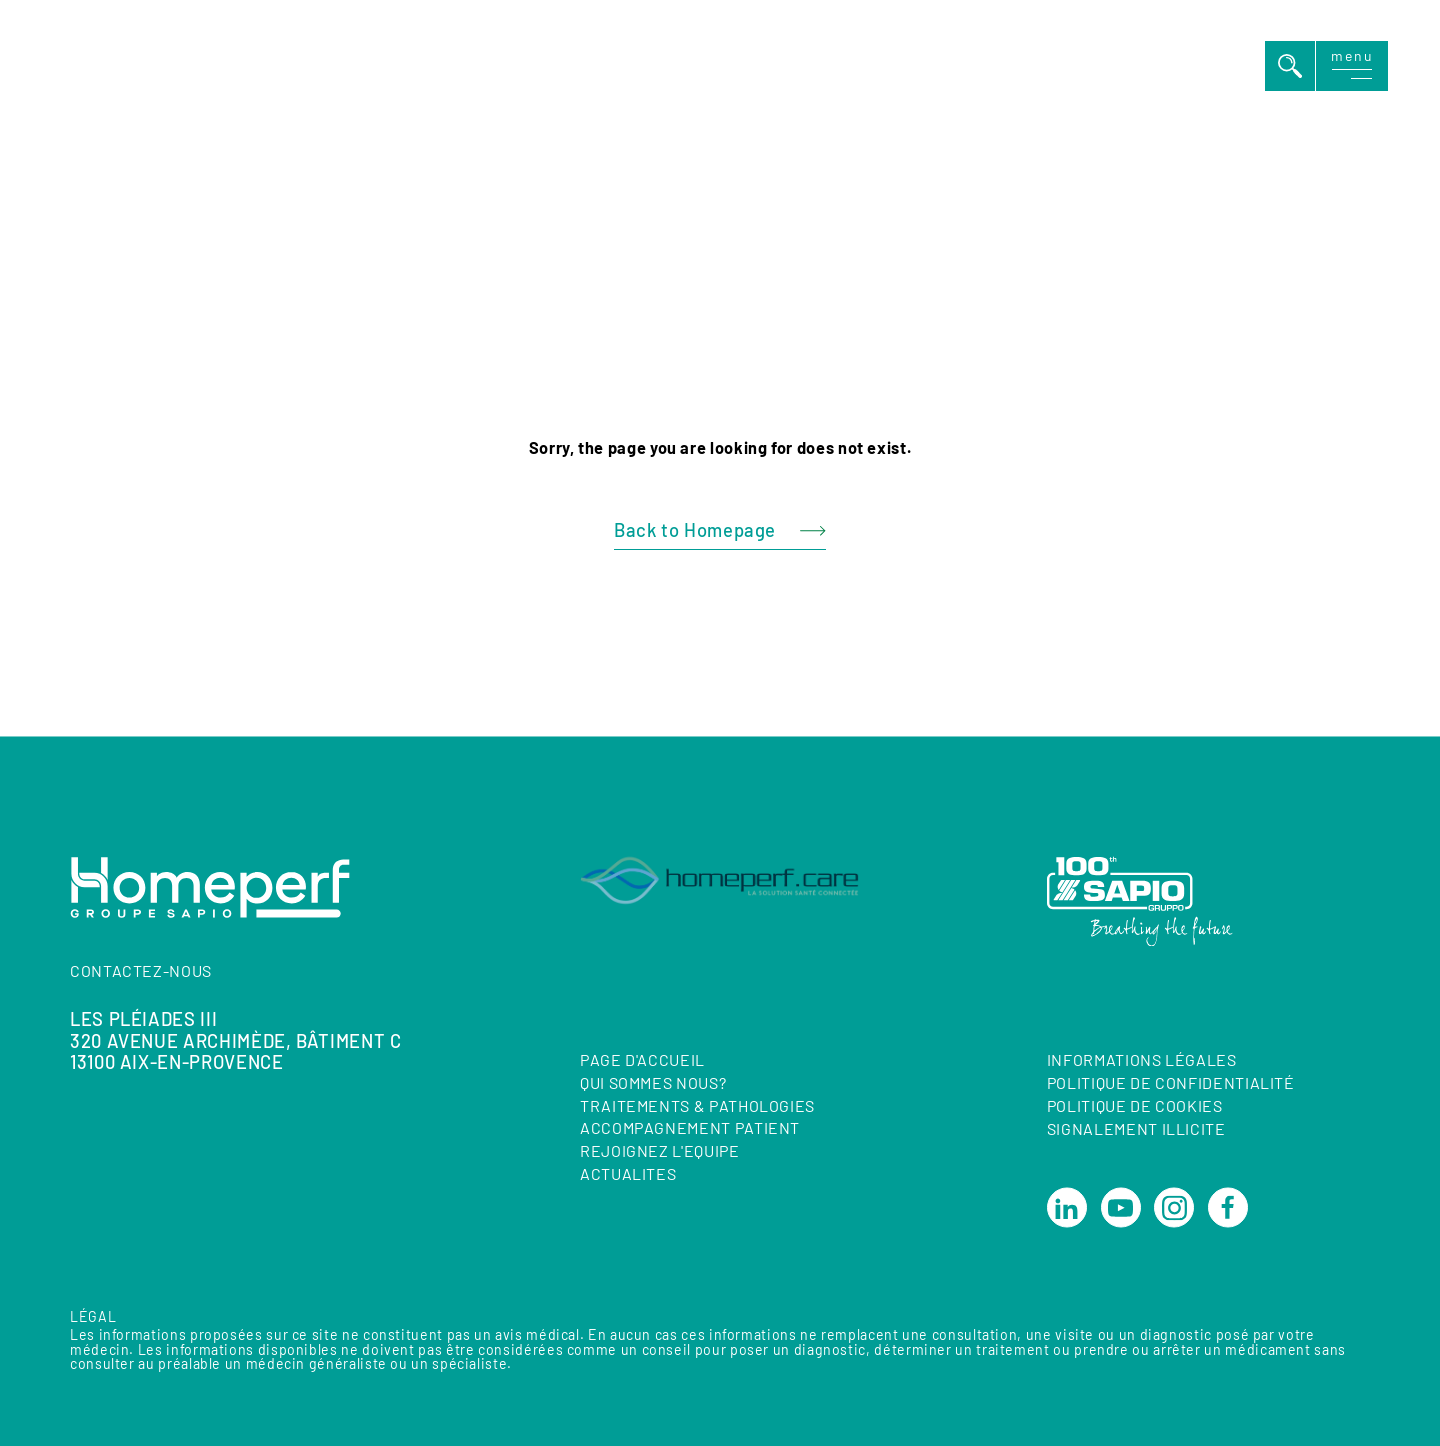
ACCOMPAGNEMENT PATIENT (690, 1128)
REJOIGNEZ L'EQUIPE (660, 1151)
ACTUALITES (628, 1173)
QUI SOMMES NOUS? (653, 1082)
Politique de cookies (1135, 1105)
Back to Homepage (695, 530)
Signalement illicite (1136, 1128)
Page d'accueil (642, 1059)
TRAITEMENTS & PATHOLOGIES (697, 1105)
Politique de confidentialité (1171, 1082)
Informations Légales (1142, 1060)
